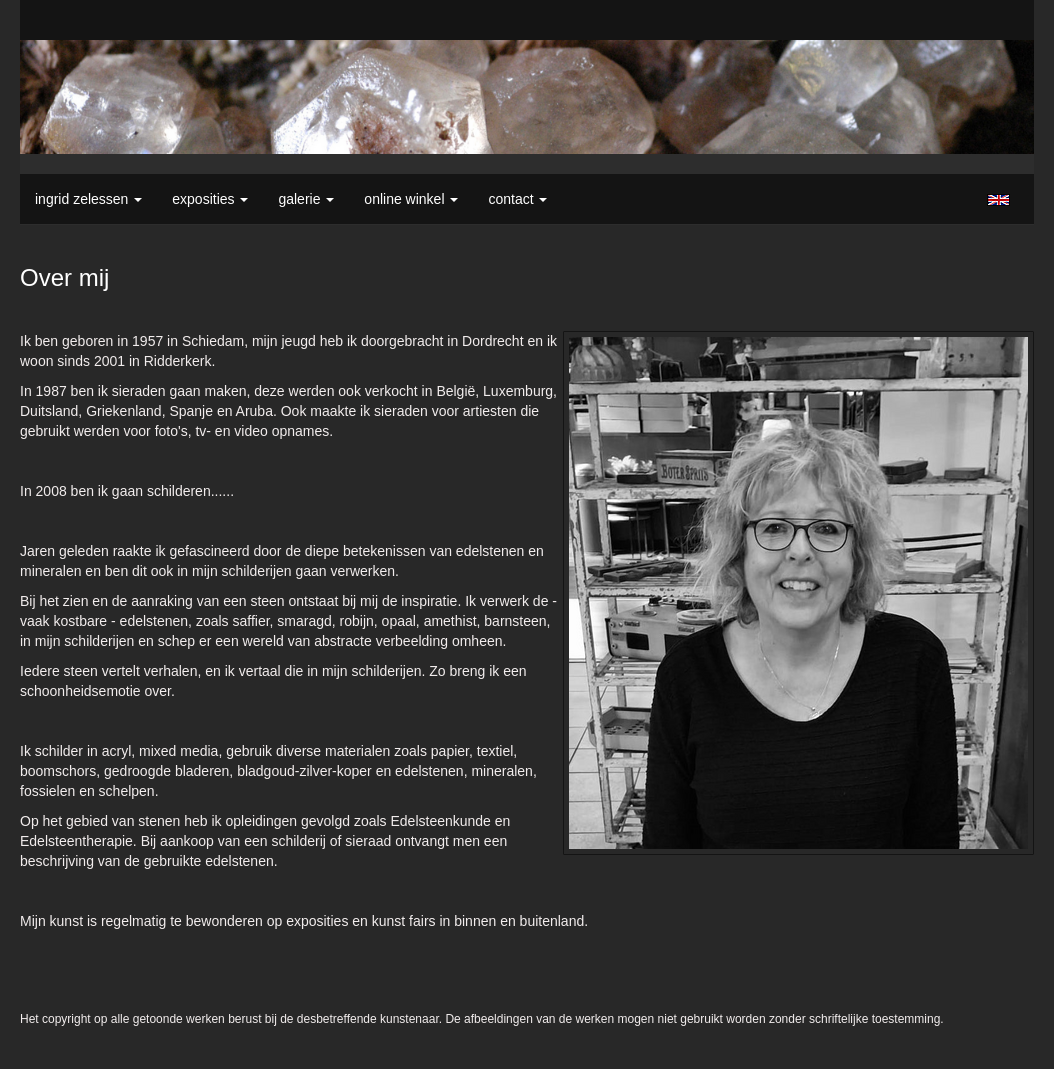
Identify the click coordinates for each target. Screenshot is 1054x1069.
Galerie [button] (306, 199)
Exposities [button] (210, 199)
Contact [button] (517, 199)
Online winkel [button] (411, 199)
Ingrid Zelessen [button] (88, 199)
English (998, 200)
